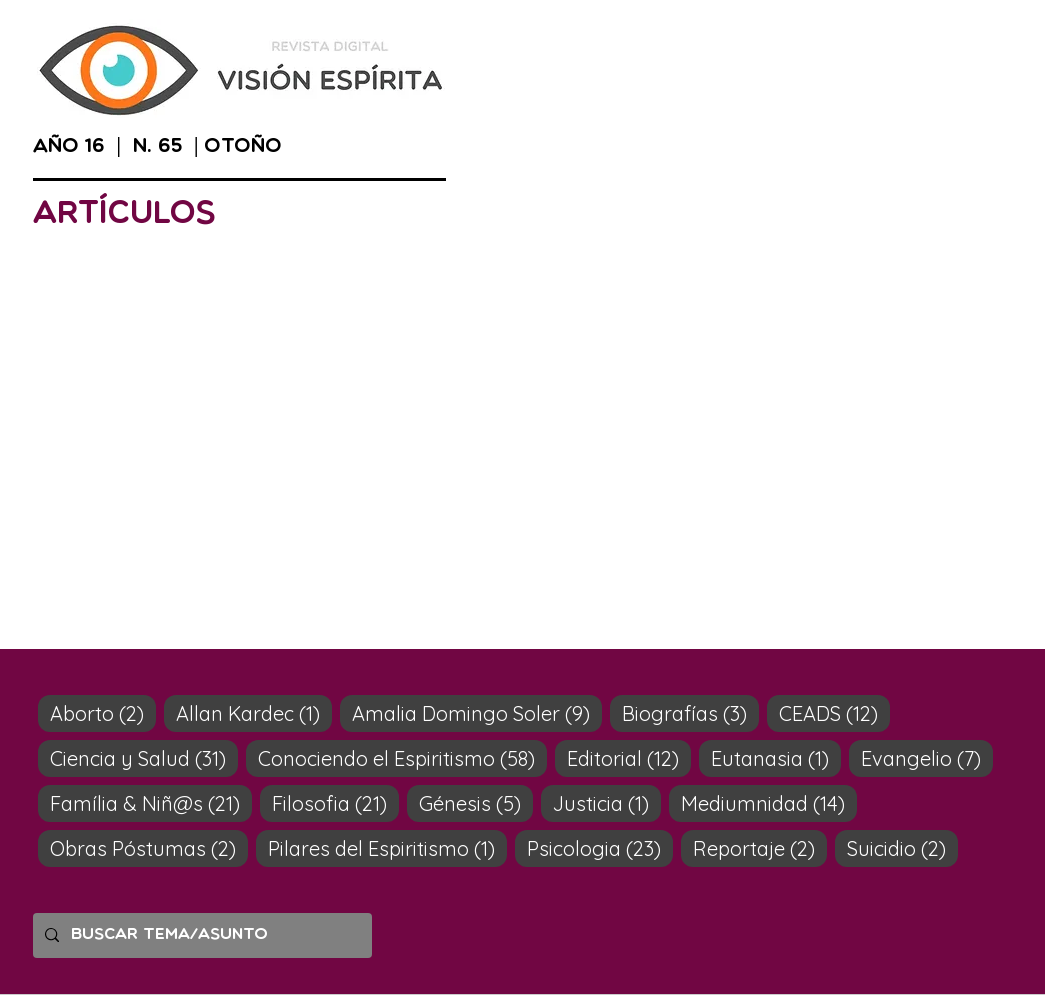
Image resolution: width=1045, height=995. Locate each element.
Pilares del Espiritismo (387, 848)
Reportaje (760, 848)
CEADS (834, 713)
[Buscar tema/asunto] (200, 935)
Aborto (103, 713)
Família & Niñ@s (151, 803)
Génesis (476, 803)
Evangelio (927, 758)
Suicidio (902, 848)
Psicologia (600, 848)
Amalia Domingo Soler (477, 713)
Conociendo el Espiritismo (402, 758)
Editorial (629, 758)
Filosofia (335, 803)
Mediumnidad (769, 803)
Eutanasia (776, 758)
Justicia (607, 803)
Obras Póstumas (149, 848)
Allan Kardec (254, 713)
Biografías (690, 713)
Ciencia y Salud (144, 758)
